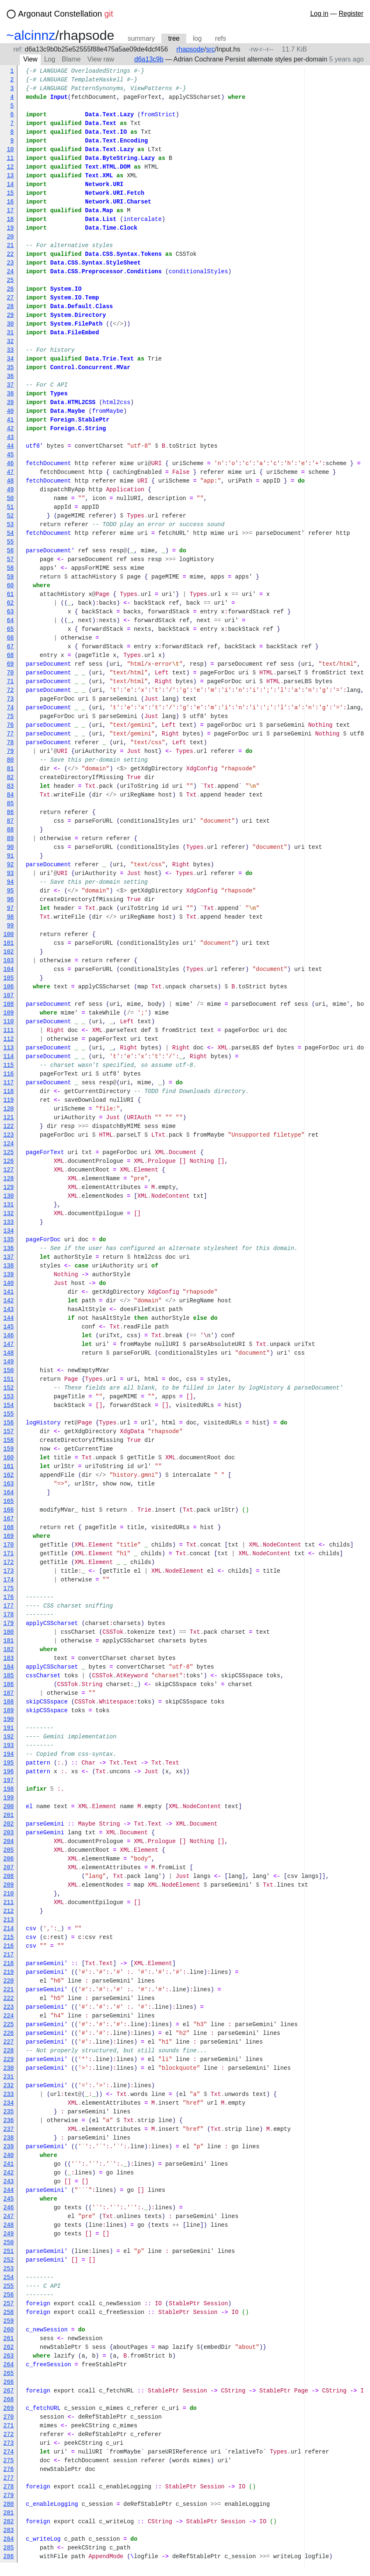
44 (10, 446)
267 (8, 2391)
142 (8, 1301)
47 (10, 472)
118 (8, 1092)
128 (8, 1179)
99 (10, 926)
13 (10, 176)
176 (8, 1597)
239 (8, 2147)
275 (8, 2461)
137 (8, 1257)
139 (8, 1275)
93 (10, 873)
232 (8, 2086)
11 (10, 158)
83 (10, 786)
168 (8, 1528)
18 (10, 219)
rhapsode (190, 49)
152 (8, 1388)
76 (10, 725)
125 (8, 1153)
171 (8, 1554)
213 (8, 1920)
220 (8, 1981)
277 (8, 2478)
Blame (71, 59)
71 (10, 682)
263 (8, 2356)
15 (10, 193)
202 (8, 1824)
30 (10, 324)
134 (8, 1231)
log (197, 38)
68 (10, 655)
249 (8, 2234)
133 (8, 1222)
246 (8, 2208)
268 (8, 2400)
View (30, 59)
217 (8, 1955)
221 (8, 1990)
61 (10, 594)
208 (8, 1876)
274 (8, 2452)
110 (8, 1022)
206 (8, 1859)
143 (8, 1310)
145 (8, 1327)
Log (49, 59)
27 (10, 298)
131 (8, 1205)
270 (8, 2417)
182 (8, 1650)
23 (10, 263)
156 (8, 1423)
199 (8, 1798)
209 (8, 1885)
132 (8, 1214)
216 (8, 1946)
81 (10, 769)
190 (8, 1719)
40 (10, 411)
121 (8, 1118)
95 (10, 891)
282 (8, 2522)
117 (8, 1083)
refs (220, 38)
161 (8, 1467)
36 (10, 376)
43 (10, 437)
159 (8, 1449)
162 (8, 1475)
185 (8, 1676)
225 (8, 2025)
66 (10, 638)
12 (10, 167)
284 (8, 2539)
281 (8, 2513)
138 (8, 1266)
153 (8, 1397)
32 (10, 342)
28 (10, 307)
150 (8, 1371)
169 (8, 1536)
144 (8, 1318)
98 (10, 917)
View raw (100, 59)
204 (8, 1842)
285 (8, 2548)
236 (8, 2121)
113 (8, 1048)
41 (10, 420)
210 (8, 1894)
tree (174, 38)
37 (10, 385)
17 (10, 211)
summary (141, 38)
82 (10, 778)
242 (8, 2173)
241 (8, 2164)
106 (8, 987)
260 (8, 2330)
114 (8, 1057)
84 (10, 795)
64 (10, 621)
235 (8, 2112)
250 (8, 2243)
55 (10, 542)
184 (8, 1667)
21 (10, 246)
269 (8, 2408)
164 (8, 1493)
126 (8, 1161)
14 (10, 185)
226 (8, 2033)
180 (8, 1632)
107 (8, 996)
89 (10, 839)
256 (8, 2295)
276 (8, 2469)
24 (10, 272)
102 (8, 952)
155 (8, 1414)
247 (8, 2217)
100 (8, 935)
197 (8, 1780)
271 (8, 2426)
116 (8, 1074)
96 (10, 900)
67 (10, 647)
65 (10, 629)
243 (8, 2182)
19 (10, 228)
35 (10, 368)
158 (8, 1440)
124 (8, 1144)
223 (8, 2007)
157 (8, 1432)
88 (10, 830)
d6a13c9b (148, 59)
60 (10, 586)
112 (8, 1039)
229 (8, 2060)
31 (10, 333)
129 (8, 1187)
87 (10, 821)
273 (8, 2443)
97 (10, 908)
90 (10, 847)
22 (10, 254)
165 (8, 1501)
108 (8, 1004)
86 (10, 812)
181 (8, 1641)
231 (8, 2077)
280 (8, 2504)
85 (10, 804)
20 (10, 237)
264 (8, 2365)
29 (10, 315)
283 (8, 2530)
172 (8, 1562)
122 (8, 1126)
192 (8, 1737)
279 (8, 2496)
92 (10, 865)
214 (8, 1929)
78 (10, 743)
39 (10, 403)
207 (8, 1868)
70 (10, 673)
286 (8, 2557)
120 (8, 1109)
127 (8, 1170)
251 (8, 2251)
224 (8, 2016)
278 (8, 2487)
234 (8, 2103)
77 (10, 734)
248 (8, 2225)
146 (8, 1336)
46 (10, 464)
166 (8, 1510)
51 (10, 507)
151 (8, 1379)
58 (10, 568)
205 (8, 1850)
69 (10, 664)
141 (8, 1292)
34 (10, 359)
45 (10, 455)
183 (8, 1658)
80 (10, 760)
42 (10, 429)
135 (8, 1240)
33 (10, 350)
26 (10, 289)
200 (8, 1807)
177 (8, 1606)
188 (8, 1702)
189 (8, 1711)
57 (10, 560)
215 (8, 1937)
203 (8, 1833)
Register (350, 13)
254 (8, 2278)
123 (8, 1135)
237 (8, 2129)
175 (8, 1589)
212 (8, 1911)
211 (8, 1903)
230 (8, 2068)
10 (10, 150)
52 (10, 516)
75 (10, 717)
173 (8, 1571)
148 (8, 1353)
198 (8, 1789)
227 (8, 2042)
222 (8, 1998)
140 (8, 1283)
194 (8, 1754)
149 (8, 1362)
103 (8, 961)
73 (10, 699)
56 (10, 551)
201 (8, 1815)
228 (8, 2051)
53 (10, 525)
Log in (319, 13)
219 (8, 1972)
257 (8, 2304)
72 (10, 690)
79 (10, 751)
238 (8, 2138)
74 (10, 708)
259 (8, 2321)
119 (8, 1100)
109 (8, 1013)
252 (8, 2260)
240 (8, 2155)
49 (10, 490)
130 (8, 1196)
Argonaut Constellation (65, 13)
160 (8, 1458)
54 (10, 533)
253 (8, 2269)
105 (8, 978)
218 (8, 1964)
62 (10, 603)
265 (8, 2373)
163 (8, 1484)
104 (8, 969)
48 (10, 481)
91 (10, 856)
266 (8, 2382)
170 (8, 1545)
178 (8, 1615)
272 (8, 2435)
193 (8, 1746)
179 (8, 1623)
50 (10, 498)
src (210, 49)
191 (8, 1728)
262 (8, 2347)
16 (10, 202)
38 (10, 394)
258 (8, 2312)
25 (10, 280)
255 (8, 2286)
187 (8, 1693)
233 (8, 2094)
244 (8, 2190)
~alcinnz (30, 35)
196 (8, 1772)
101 (8, 943)
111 (8, 1030)
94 (10, 882)
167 (8, 1519)
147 (8, 1344)
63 (10, 612)
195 (8, 1763)
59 (10, 577)
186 (8, 1685)
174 (8, 1580)
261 (8, 2339)
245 (8, 2199)
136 (8, 1248)
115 (8, 1065)
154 (8, 1405)
